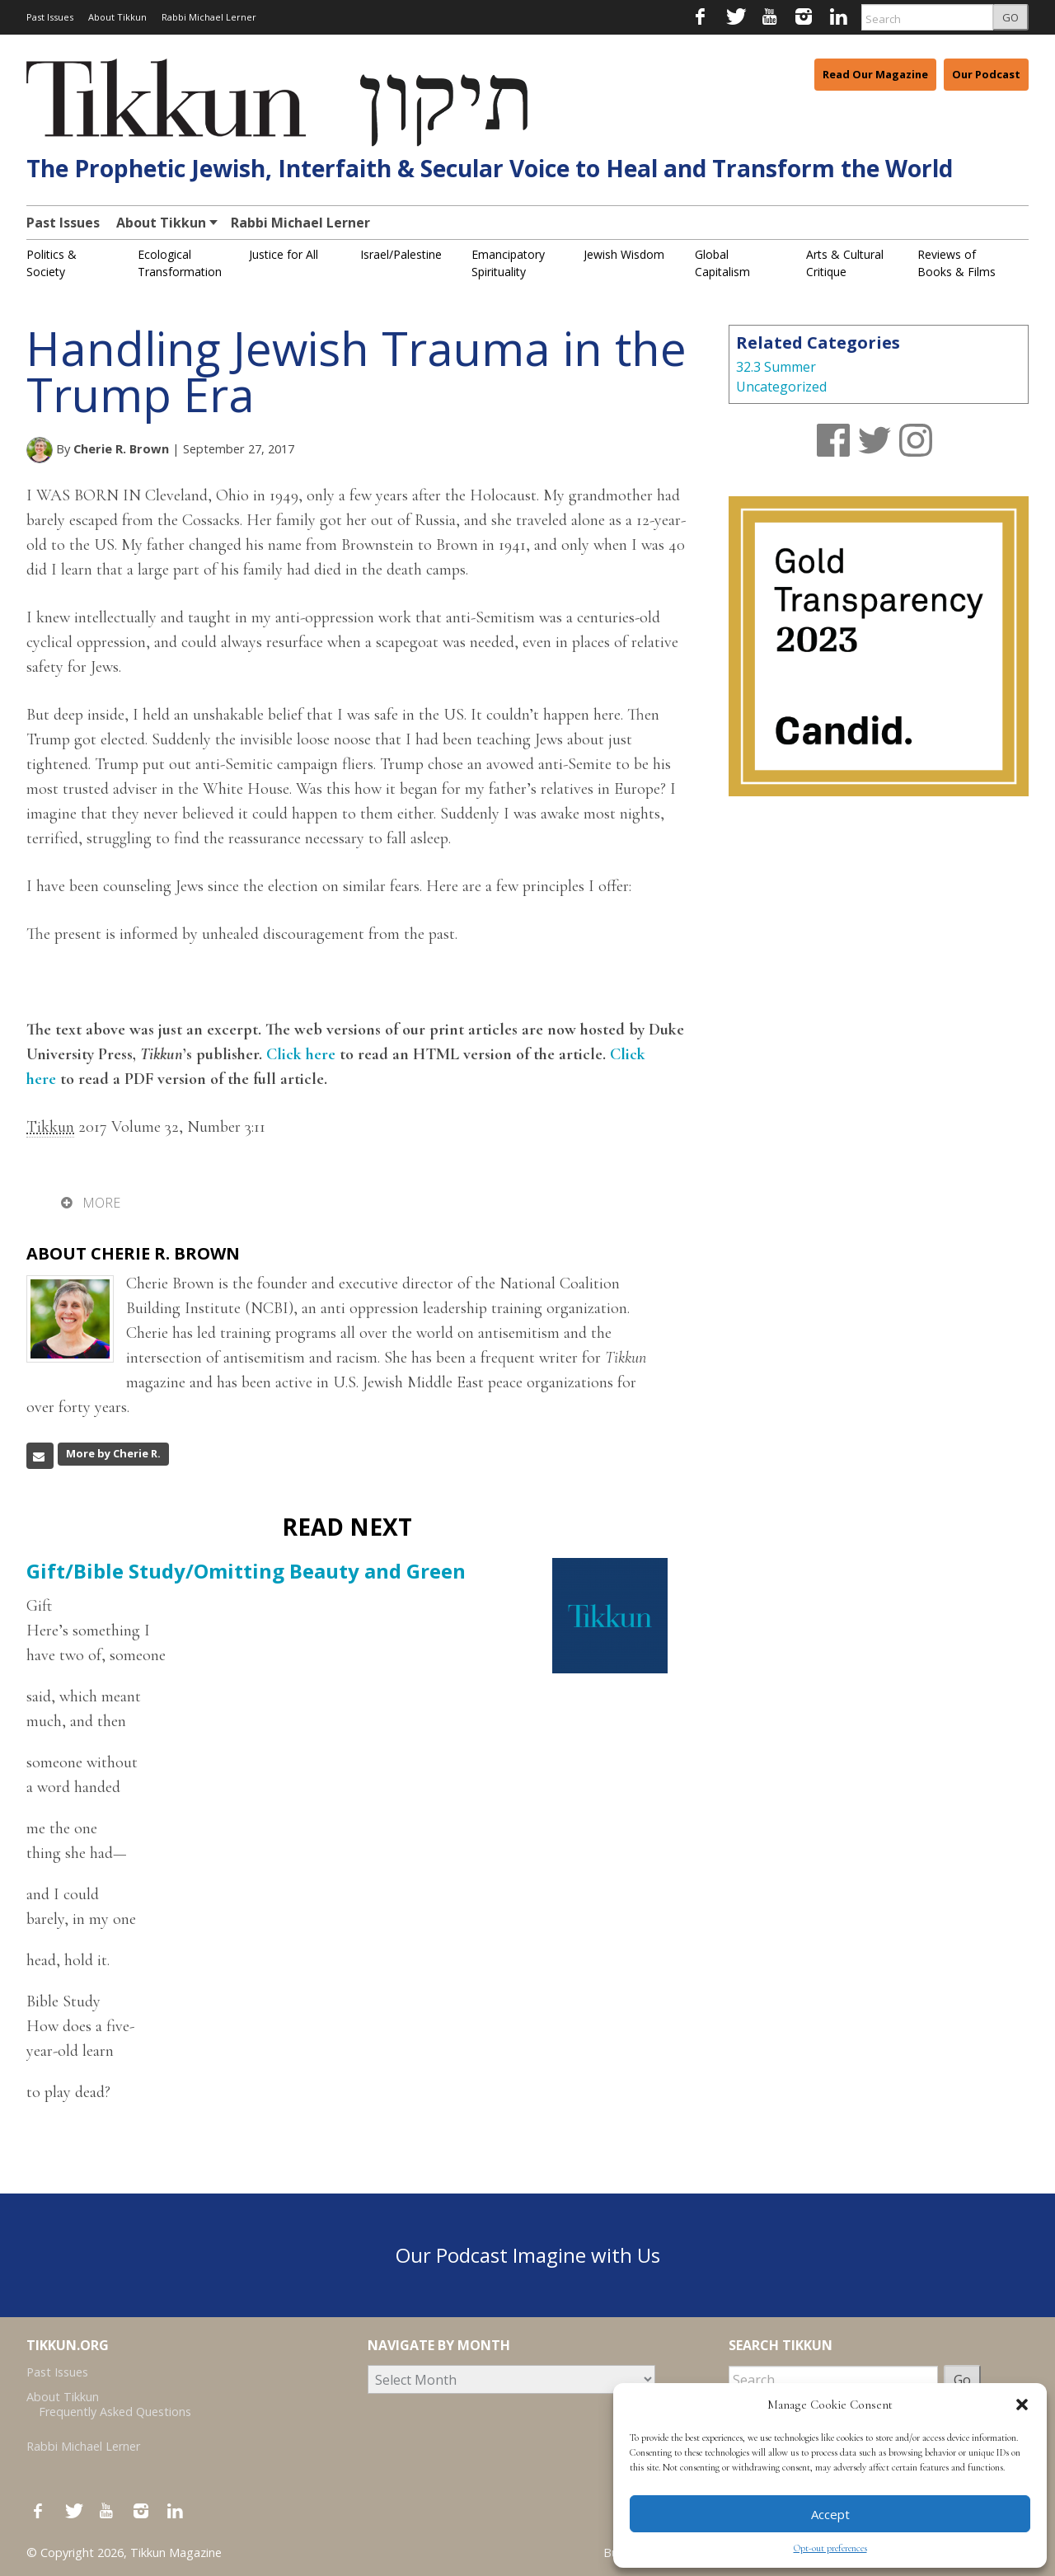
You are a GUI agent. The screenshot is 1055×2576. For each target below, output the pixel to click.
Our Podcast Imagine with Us (528, 2255)
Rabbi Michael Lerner (209, 17)
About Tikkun (117, 17)
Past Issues (49, 17)
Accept (830, 2514)
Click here (300, 1054)
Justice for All (283, 254)
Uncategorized (781, 387)
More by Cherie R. (113, 1453)
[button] (1022, 2404)
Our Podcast (986, 74)
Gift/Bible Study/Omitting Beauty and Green (246, 1570)
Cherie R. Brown (121, 448)
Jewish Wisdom (624, 254)
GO (1010, 17)
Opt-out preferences (830, 2548)
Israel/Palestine (401, 254)
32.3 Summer (776, 367)
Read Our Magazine (875, 74)
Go (962, 2380)
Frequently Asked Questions (115, 2411)
